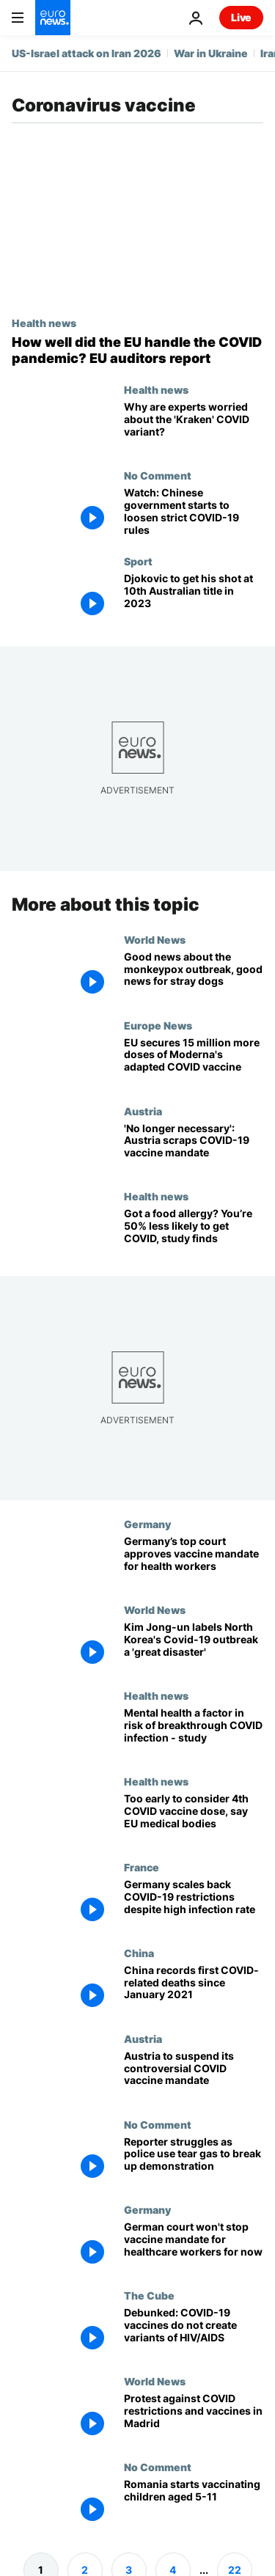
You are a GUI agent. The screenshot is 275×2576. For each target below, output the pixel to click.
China (139, 1953)
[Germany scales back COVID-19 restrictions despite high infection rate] (193, 1904)
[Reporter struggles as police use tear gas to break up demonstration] (193, 2161)
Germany (147, 1524)
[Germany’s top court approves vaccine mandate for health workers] (193, 1560)
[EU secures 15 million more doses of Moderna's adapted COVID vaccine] (193, 1062)
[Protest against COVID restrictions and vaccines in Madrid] (193, 2418)
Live (241, 17)
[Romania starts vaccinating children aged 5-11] (193, 2503)
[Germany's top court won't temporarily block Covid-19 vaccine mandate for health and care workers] (193, 2246)
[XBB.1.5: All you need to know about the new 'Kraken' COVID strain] (193, 426)
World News (155, 939)
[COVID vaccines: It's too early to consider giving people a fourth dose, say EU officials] (193, 1818)
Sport (138, 561)
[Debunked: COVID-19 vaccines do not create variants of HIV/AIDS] (193, 2332)
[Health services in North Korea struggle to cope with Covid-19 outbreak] (193, 1646)
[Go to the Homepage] (52, 17)
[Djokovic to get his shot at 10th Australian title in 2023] (193, 598)
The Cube (149, 2295)
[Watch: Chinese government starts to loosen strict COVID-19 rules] (193, 512)
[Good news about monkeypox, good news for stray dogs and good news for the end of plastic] (193, 976)
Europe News (158, 1025)
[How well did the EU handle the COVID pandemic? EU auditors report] (137, 350)
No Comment (157, 475)
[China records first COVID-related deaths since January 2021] (193, 1989)
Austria (143, 1110)
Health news (44, 323)
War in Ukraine (211, 53)
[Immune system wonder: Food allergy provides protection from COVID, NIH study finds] (193, 1233)
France (141, 1867)
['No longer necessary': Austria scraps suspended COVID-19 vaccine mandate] (193, 1147)
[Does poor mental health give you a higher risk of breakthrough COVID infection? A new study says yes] (193, 1732)
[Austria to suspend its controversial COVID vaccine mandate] (193, 2075)
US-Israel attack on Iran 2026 (86, 53)
